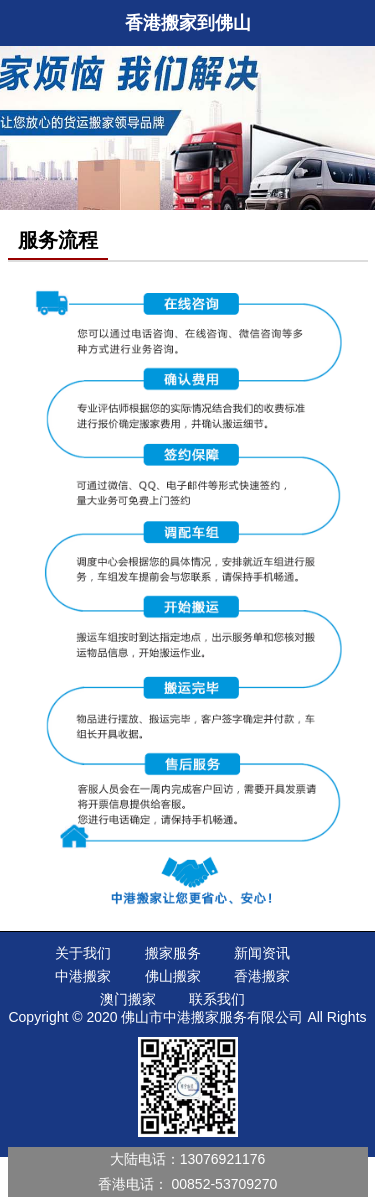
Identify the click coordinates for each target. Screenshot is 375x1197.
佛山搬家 (173, 976)
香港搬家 (262, 976)
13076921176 (223, 1159)
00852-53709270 (225, 1184)
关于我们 (83, 953)
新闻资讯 (262, 953)
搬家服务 (173, 953)
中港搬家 (83, 976)
